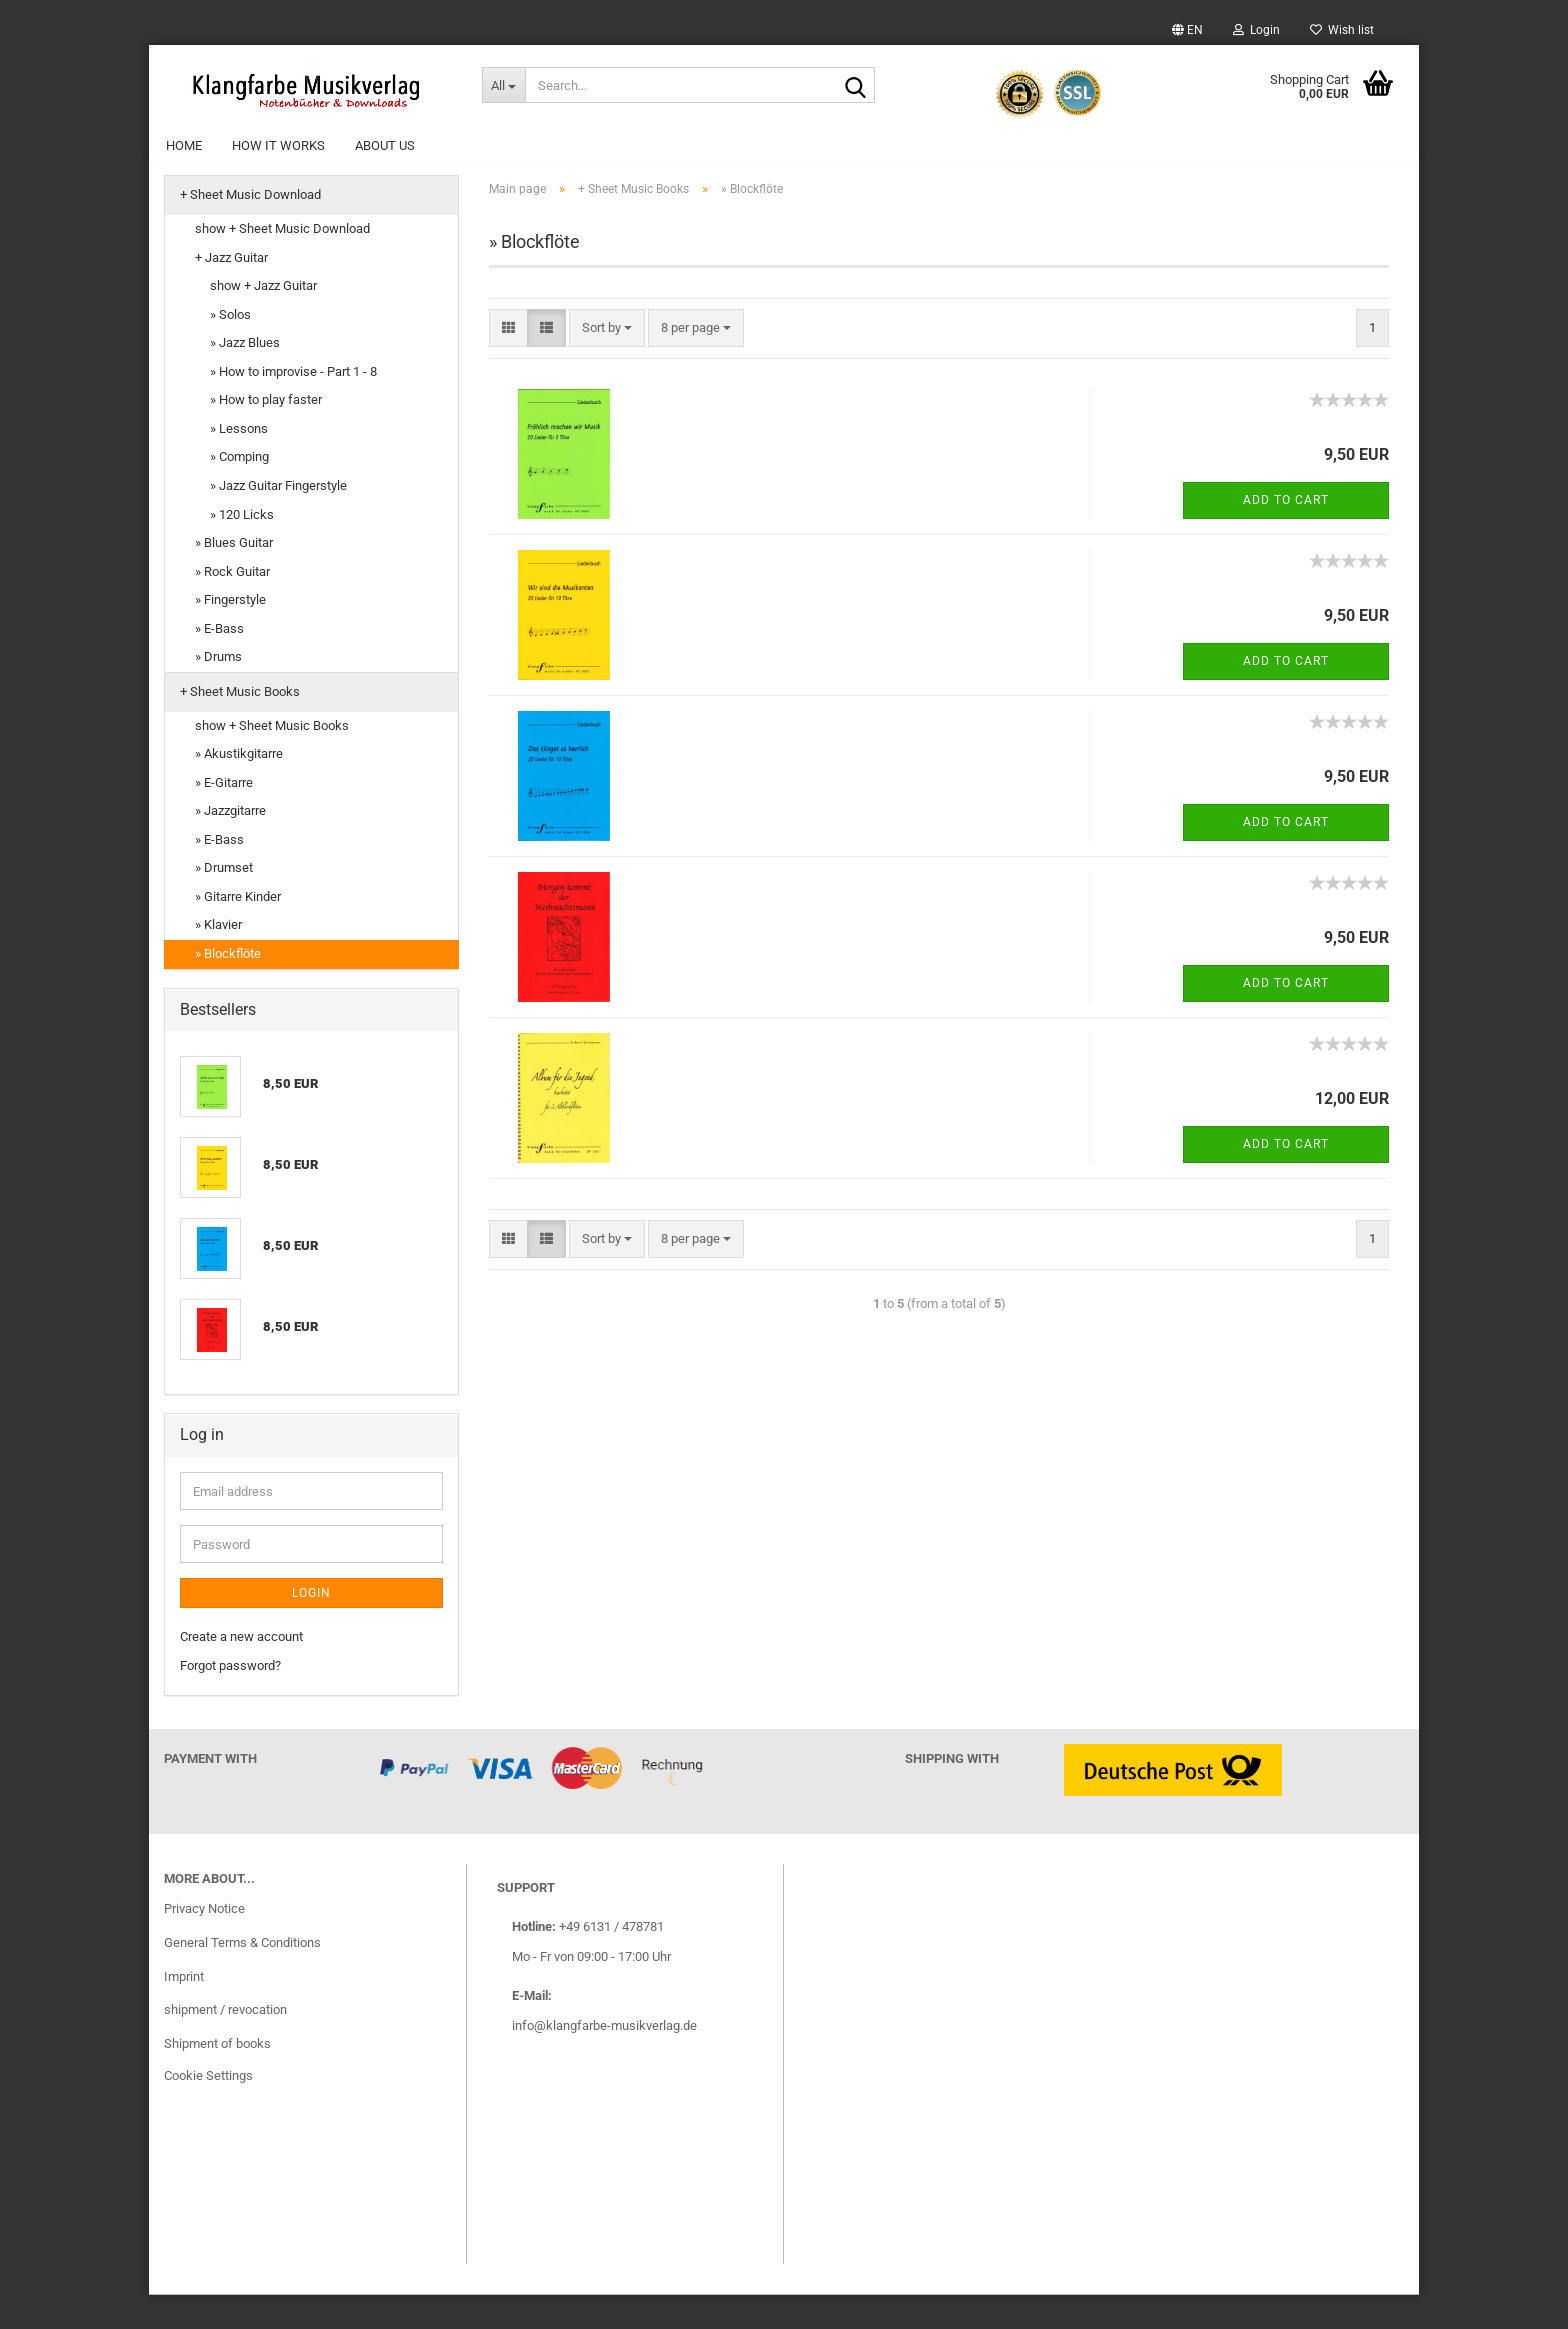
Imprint (184, 2010)
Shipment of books (217, 2078)
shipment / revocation (225, 2044)
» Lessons (239, 463)
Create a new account (241, 1671)
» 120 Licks (242, 548)
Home (184, 145)
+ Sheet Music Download (250, 229)
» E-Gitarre (224, 816)
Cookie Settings (208, 2110)
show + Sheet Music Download (282, 263)
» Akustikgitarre (239, 788)
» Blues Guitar (234, 577)
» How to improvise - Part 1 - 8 (293, 405)
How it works (278, 145)
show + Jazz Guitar (263, 320)
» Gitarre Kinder (238, 931)
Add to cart (1286, 534)
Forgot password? (230, 1699)
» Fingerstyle (230, 634)
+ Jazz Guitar (231, 291)
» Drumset (224, 902)
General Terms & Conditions (242, 1976)
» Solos (230, 348)
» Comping (239, 491)
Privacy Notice (204, 1942)
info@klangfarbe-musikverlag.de (604, 2059)
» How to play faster (266, 434)
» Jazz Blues (245, 377)
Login (1256, 30)
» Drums (218, 691)
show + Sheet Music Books (272, 759)
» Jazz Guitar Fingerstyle (278, 520)
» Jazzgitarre (230, 845)
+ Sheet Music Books (240, 726)
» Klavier (218, 959)
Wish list (1342, 30)
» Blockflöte (228, 988)
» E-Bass (219, 662)
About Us (385, 145)
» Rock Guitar (232, 605)
